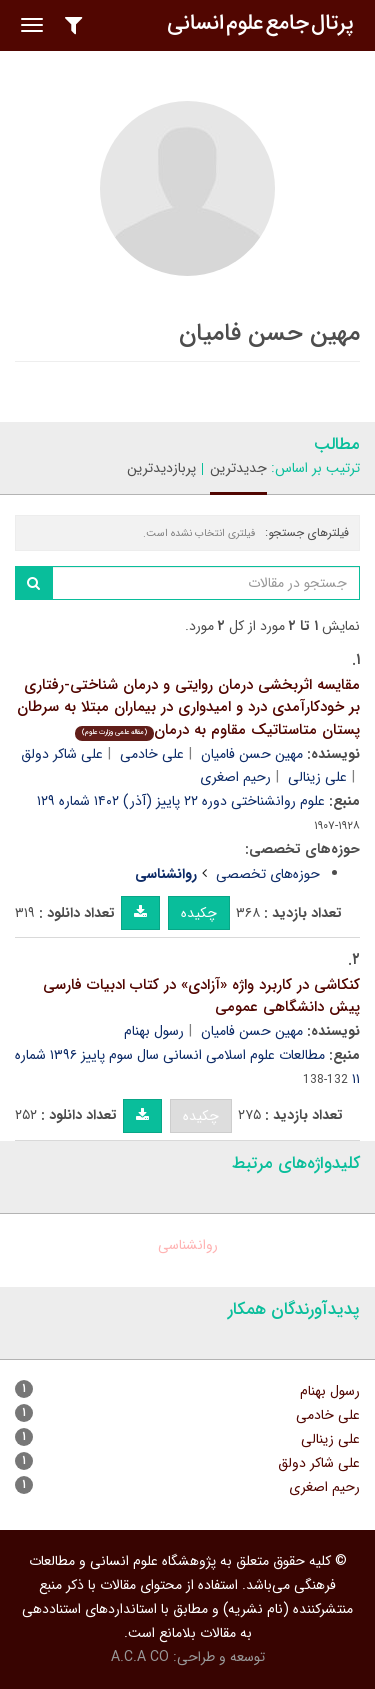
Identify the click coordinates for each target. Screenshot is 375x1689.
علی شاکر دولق (62, 754)
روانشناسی (188, 1245)
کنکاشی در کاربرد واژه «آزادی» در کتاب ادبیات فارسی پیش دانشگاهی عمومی (201, 996)
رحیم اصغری (235, 777)
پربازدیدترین (161, 468)
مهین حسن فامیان (252, 754)
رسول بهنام (154, 1031)
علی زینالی (317, 777)
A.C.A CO (140, 1657)
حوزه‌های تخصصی (268, 874)
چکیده (199, 913)
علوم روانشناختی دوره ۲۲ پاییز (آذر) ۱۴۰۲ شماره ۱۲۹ (181, 801)
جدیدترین (238, 468)
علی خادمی (152, 754)
